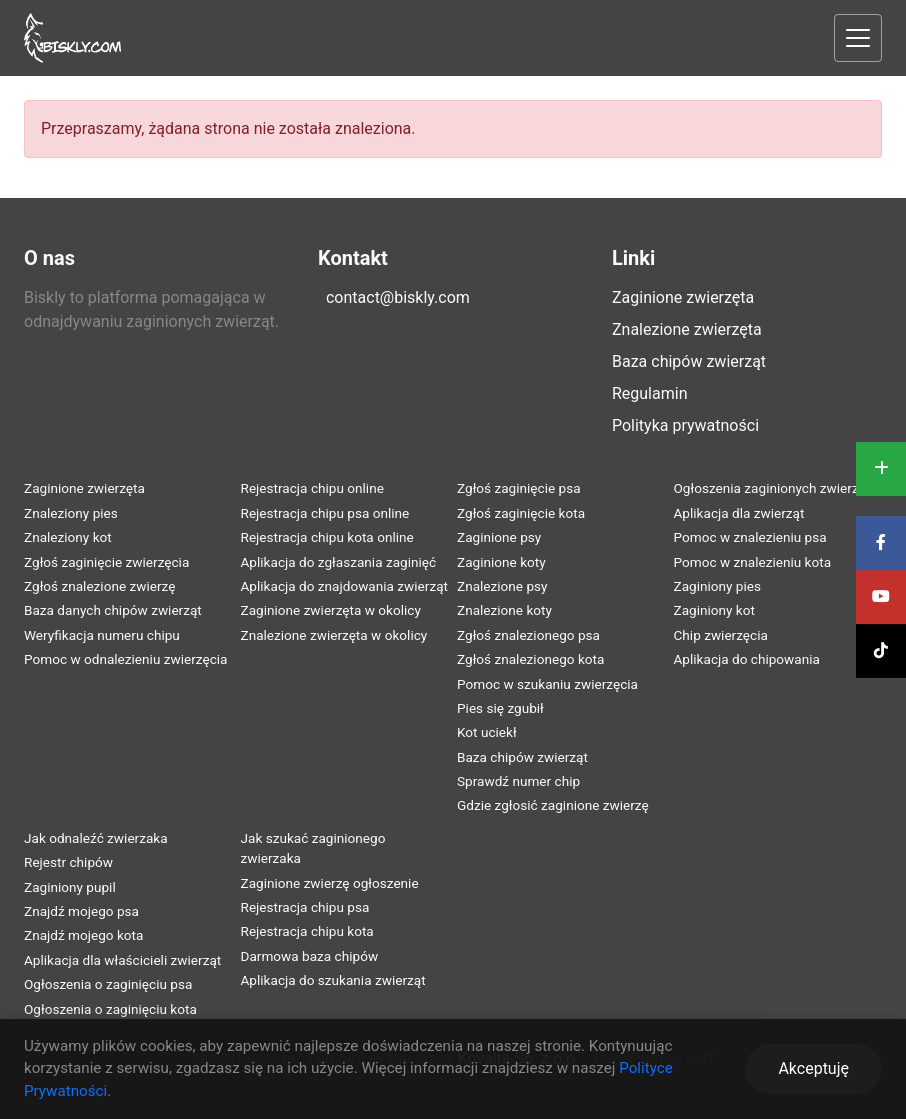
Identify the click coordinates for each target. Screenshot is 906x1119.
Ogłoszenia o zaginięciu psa (108, 984)
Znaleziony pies (71, 513)
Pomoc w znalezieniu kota (753, 562)
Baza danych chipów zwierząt (113, 610)
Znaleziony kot (68, 537)
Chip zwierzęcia (721, 635)
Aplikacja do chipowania (747, 659)
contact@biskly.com (398, 297)
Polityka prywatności (685, 425)
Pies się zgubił (500, 708)
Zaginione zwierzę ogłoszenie (330, 883)
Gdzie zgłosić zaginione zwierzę (553, 805)
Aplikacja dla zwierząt (739, 513)
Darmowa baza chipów (310, 956)
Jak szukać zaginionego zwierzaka (313, 848)
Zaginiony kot (714, 610)
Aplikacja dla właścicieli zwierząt (122, 960)
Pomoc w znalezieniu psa (750, 537)
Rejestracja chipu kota (307, 931)
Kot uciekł (487, 732)
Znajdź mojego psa (81, 911)
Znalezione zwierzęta (687, 329)
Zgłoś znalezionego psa (528, 635)
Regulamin (650, 393)
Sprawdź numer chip (518, 781)
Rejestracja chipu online (312, 488)
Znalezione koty (504, 610)
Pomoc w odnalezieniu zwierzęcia (126, 659)
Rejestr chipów (68, 862)
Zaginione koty (501, 562)
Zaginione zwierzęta (683, 297)
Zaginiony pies (718, 586)
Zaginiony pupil (70, 887)
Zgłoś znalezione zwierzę (99, 586)
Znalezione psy (502, 586)
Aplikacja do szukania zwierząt (333, 980)
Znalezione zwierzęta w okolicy (334, 635)
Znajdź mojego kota (83, 935)
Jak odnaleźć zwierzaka (96, 838)
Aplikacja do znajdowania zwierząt (345, 586)
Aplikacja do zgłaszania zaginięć (339, 562)
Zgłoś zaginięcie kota (521, 513)
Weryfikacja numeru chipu (102, 635)
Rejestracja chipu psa (305, 907)
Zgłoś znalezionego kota (530, 659)
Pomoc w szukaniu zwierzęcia (547, 684)
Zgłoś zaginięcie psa (519, 488)
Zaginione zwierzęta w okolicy (331, 610)
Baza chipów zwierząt (689, 361)
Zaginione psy (499, 537)
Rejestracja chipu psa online (325, 513)
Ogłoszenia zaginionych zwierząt (772, 488)
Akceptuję (813, 1068)
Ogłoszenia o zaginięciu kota (110, 1009)
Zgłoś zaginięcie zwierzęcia (106, 562)
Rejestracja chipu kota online (327, 537)
